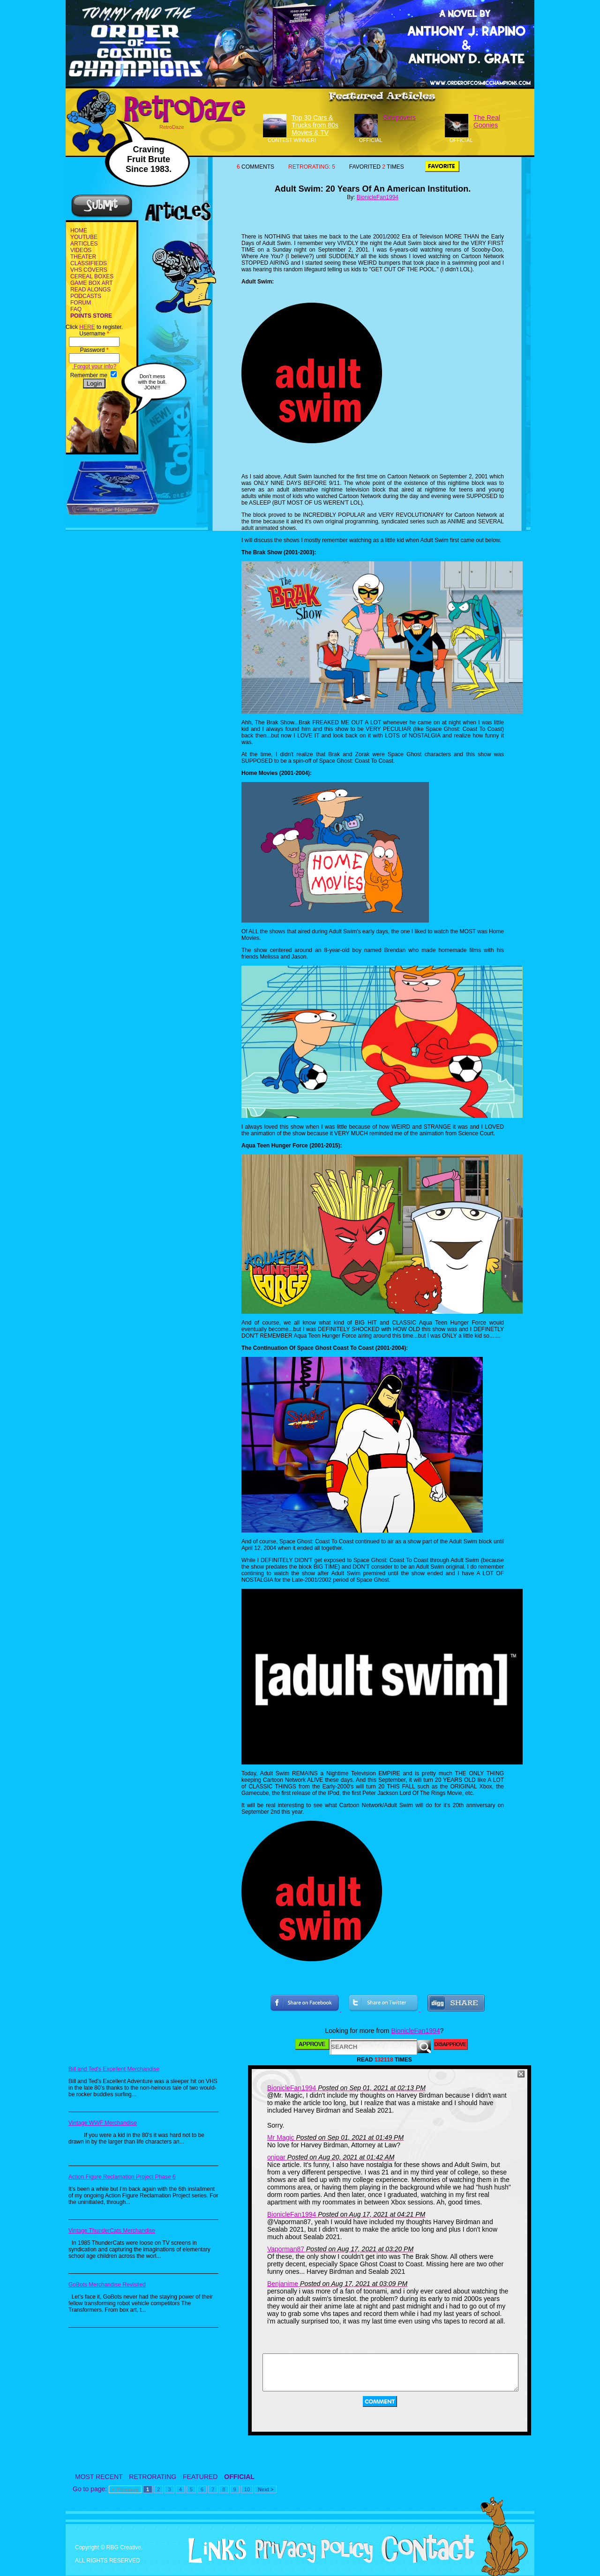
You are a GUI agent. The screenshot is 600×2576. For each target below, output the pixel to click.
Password (94, 350)
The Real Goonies (486, 121)
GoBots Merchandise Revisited (107, 2284)
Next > (265, 2489)
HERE (87, 327)
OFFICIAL (239, 2476)
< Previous (125, 2489)
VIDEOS (80, 250)
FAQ (76, 309)
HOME (78, 230)
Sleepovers (399, 117)
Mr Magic (280, 2137)
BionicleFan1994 (377, 197)
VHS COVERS (88, 270)
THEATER (83, 256)
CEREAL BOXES (91, 276)
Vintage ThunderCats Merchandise (111, 2230)
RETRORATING (152, 2476)
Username (94, 333)
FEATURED (200, 2476)
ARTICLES (84, 243)
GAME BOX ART (91, 283)
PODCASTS (85, 296)
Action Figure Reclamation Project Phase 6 (122, 2177)
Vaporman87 (285, 2249)
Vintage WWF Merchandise (102, 2123)
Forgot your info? (94, 366)
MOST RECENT (98, 2476)
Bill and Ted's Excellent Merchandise (113, 2069)
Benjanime (282, 2283)
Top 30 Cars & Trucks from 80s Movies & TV (315, 125)
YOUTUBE (84, 237)
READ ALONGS (90, 289)
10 (247, 2489)
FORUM (80, 302)
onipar (276, 2157)
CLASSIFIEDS (88, 263)
